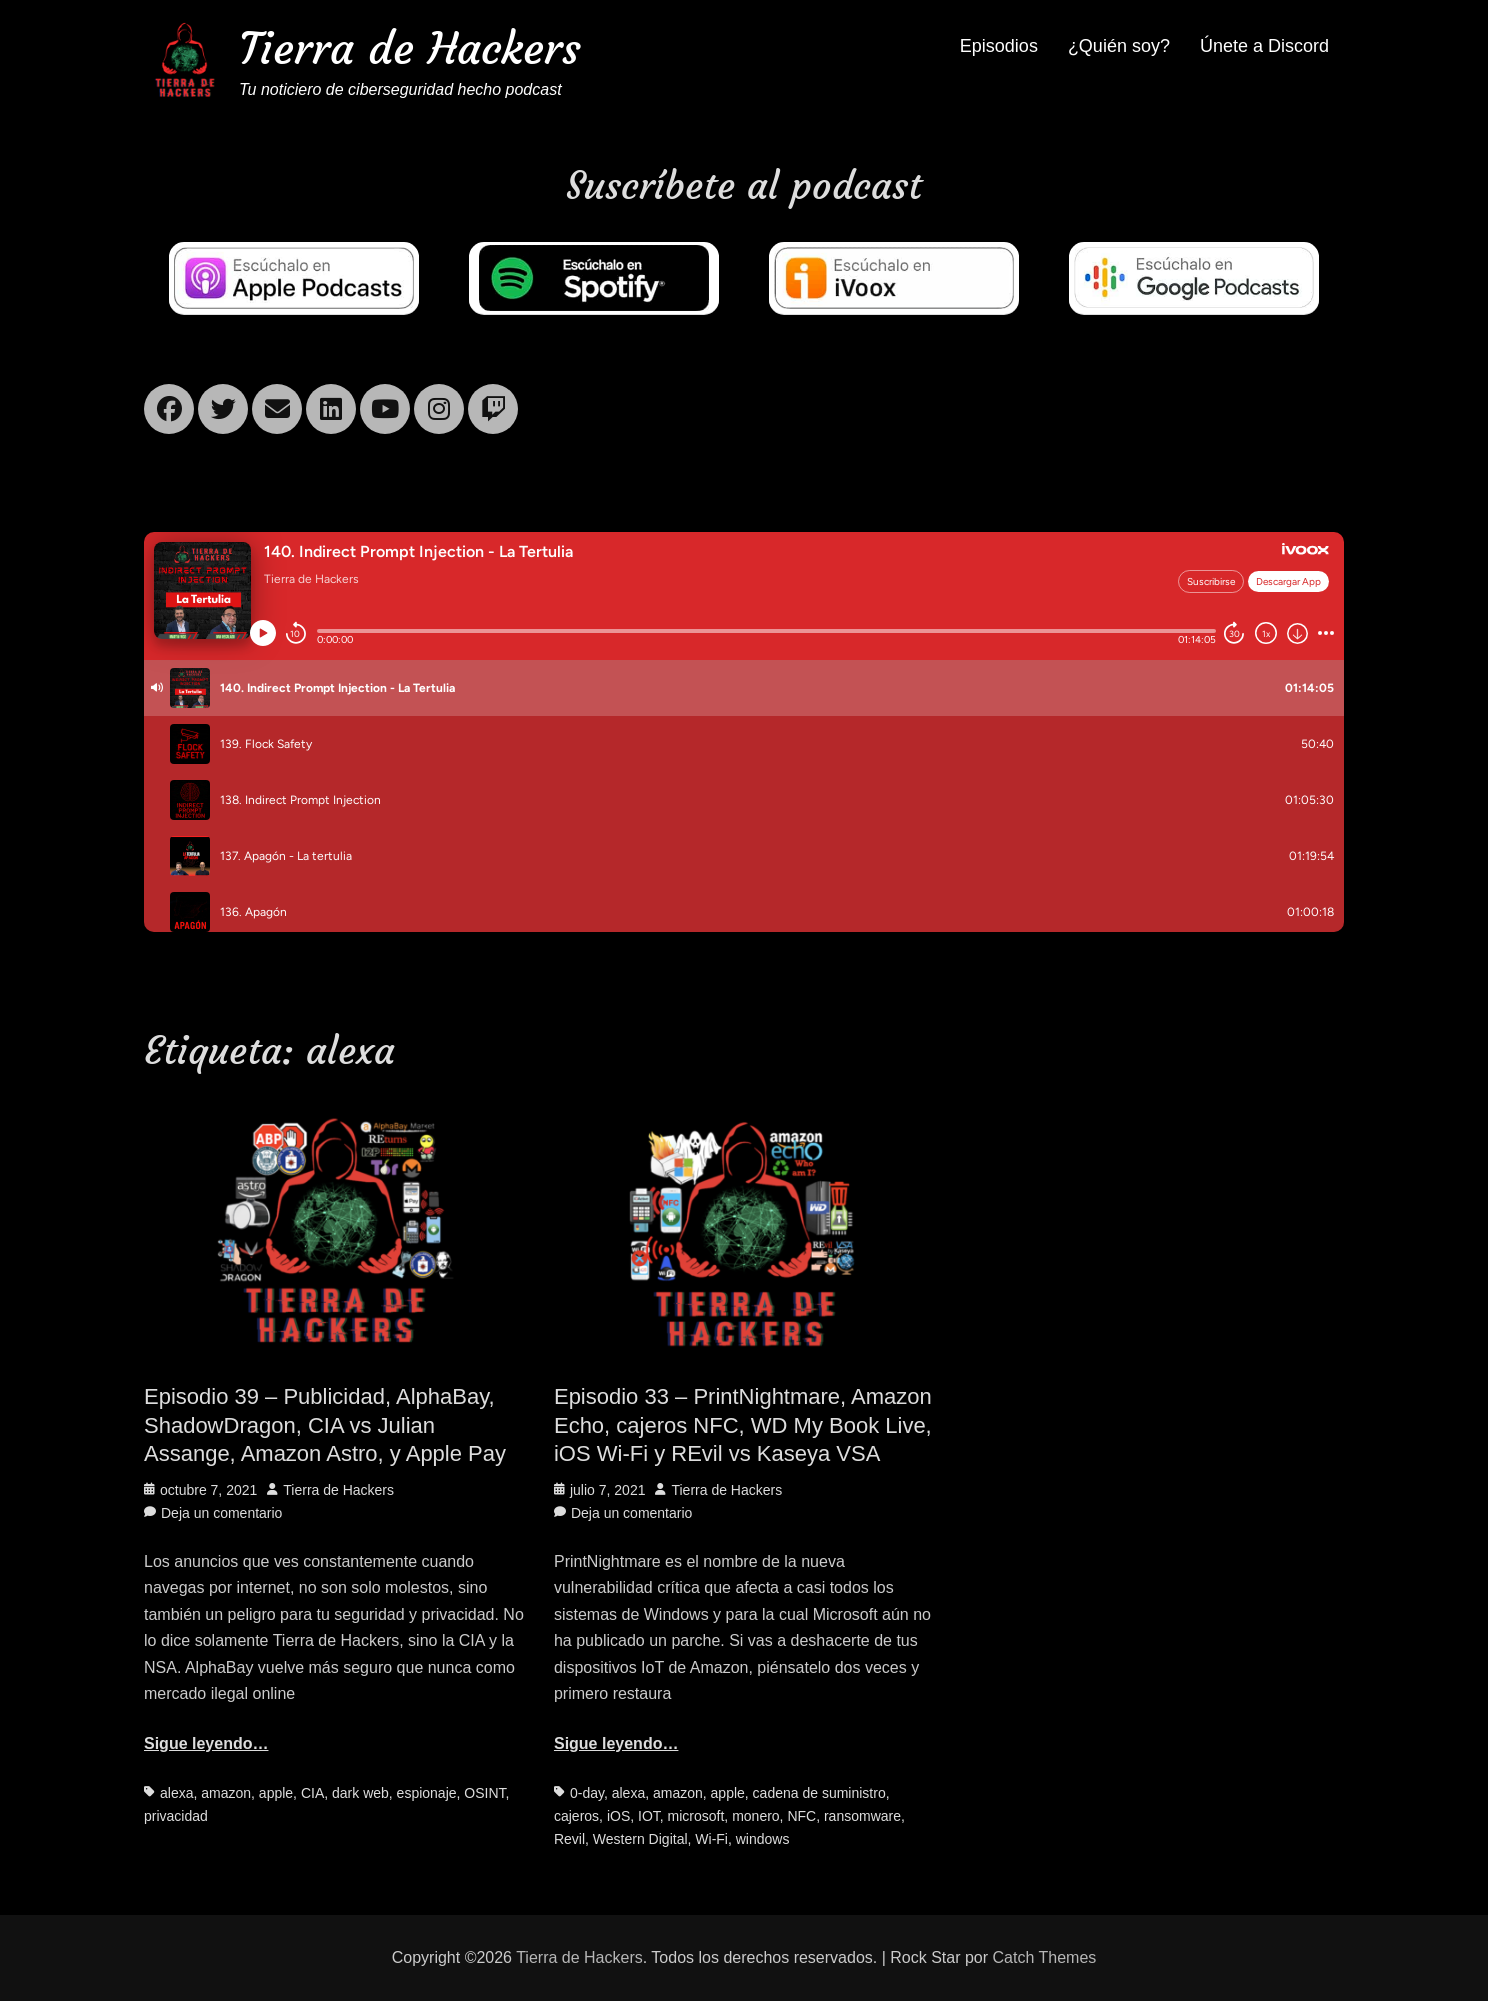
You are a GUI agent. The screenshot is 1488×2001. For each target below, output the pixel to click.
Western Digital (640, 1839)
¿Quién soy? (1119, 46)
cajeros (576, 1816)
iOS (618, 1816)
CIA (312, 1793)
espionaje (427, 1793)
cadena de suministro (819, 1793)
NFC (801, 1816)
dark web (360, 1793)
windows (763, 1839)
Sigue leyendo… (206, 1743)
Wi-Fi (711, 1839)
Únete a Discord (1264, 46)
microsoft (696, 1816)
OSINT (484, 1793)
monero (755, 1816)
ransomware (862, 1816)
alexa (176, 1793)
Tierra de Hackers (410, 48)
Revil (569, 1839)
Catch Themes (1045, 1957)
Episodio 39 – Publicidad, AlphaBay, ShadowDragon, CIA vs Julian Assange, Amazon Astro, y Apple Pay (325, 1425)
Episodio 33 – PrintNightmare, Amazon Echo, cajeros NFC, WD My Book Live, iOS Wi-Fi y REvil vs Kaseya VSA (743, 1425)
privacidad (176, 1816)
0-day (587, 1793)
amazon (226, 1793)
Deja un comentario (221, 1513)
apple (276, 1793)
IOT (649, 1816)
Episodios (999, 46)
